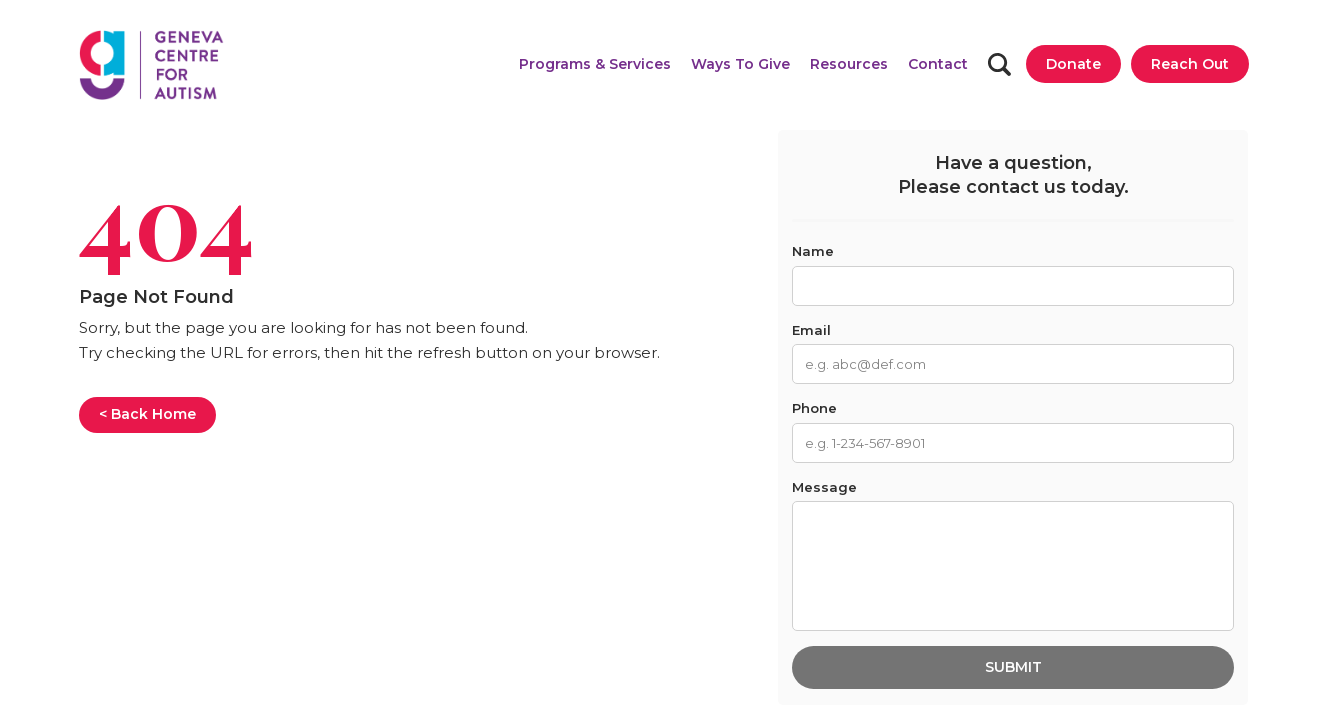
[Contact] (938, 64)
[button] (595, 64)
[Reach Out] (1190, 64)
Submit (1013, 667)
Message (824, 487)
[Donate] (1073, 64)
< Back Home (147, 414)
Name (813, 251)
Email (811, 330)
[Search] (999, 64)
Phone (814, 408)
